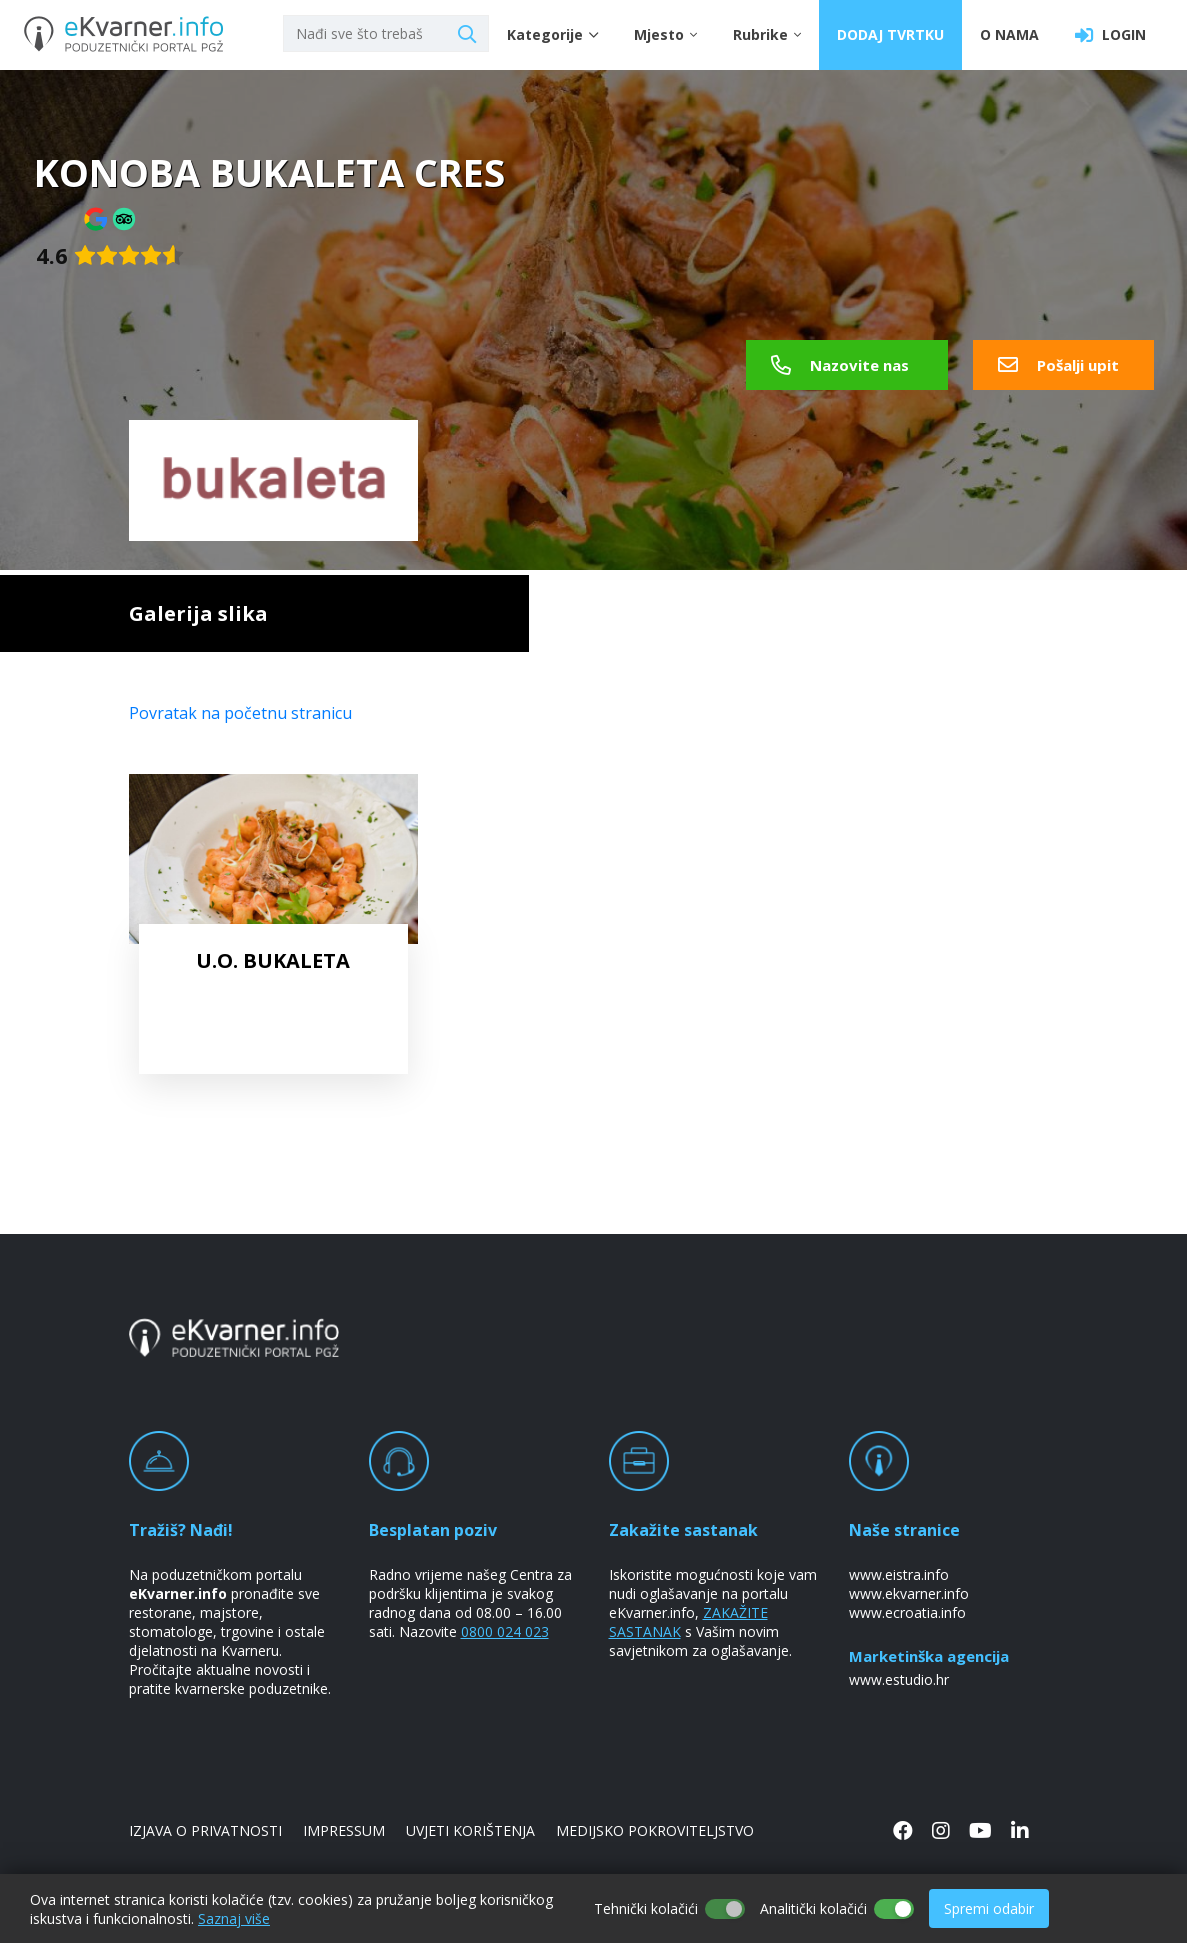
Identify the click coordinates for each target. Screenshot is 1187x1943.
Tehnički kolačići (646, 1908)
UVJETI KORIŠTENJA (470, 1830)
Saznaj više (234, 1918)
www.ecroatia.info (907, 1612)
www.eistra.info (899, 1574)
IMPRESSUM (344, 1830)
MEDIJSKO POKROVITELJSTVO (655, 1830)
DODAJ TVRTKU (890, 34)
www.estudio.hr (899, 1679)
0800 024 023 (505, 1631)
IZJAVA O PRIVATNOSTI (205, 1830)
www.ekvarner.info (909, 1593)
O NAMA (1009, 34)
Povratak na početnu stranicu (240, 713)
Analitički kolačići (813, 1908)
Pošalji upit (1058, 365)
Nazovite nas (840, 365)
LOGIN (1110, 35)
